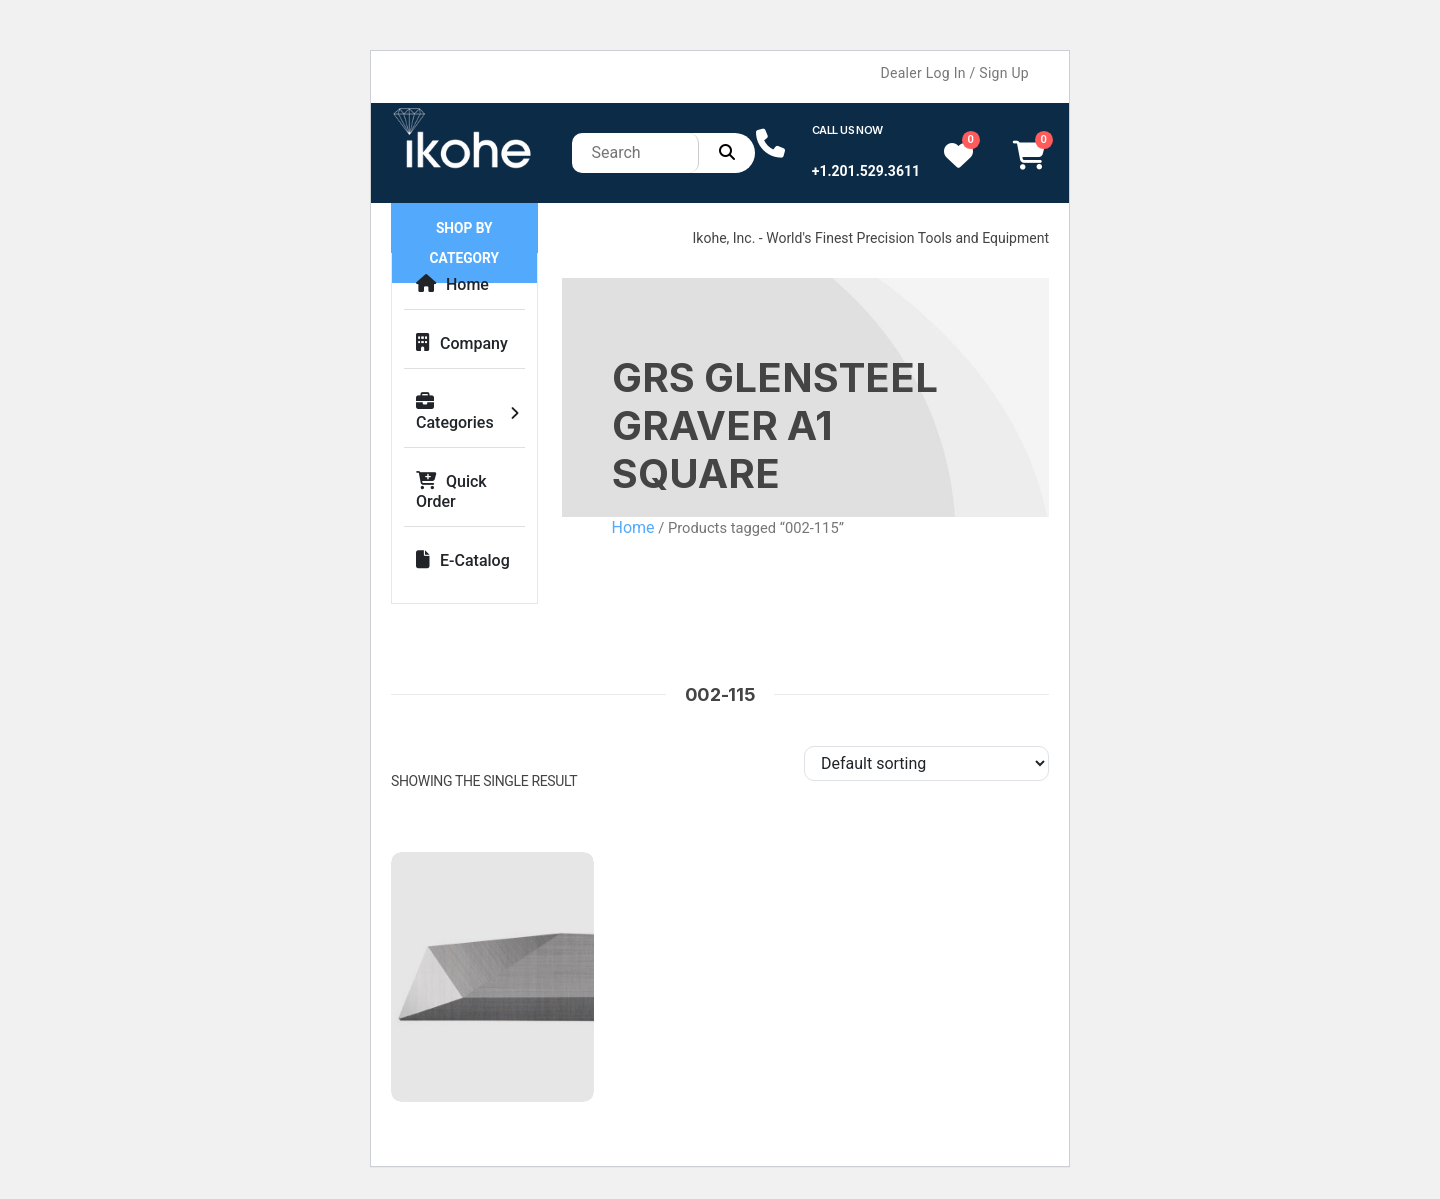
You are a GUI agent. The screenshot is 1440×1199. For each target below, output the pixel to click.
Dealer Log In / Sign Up (955, 73)
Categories (455, 412)
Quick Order (451, 491)
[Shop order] (926, 763)
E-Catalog (463, 560)
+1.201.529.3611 (866, 171)
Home (452, 284)
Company (462, 343)
